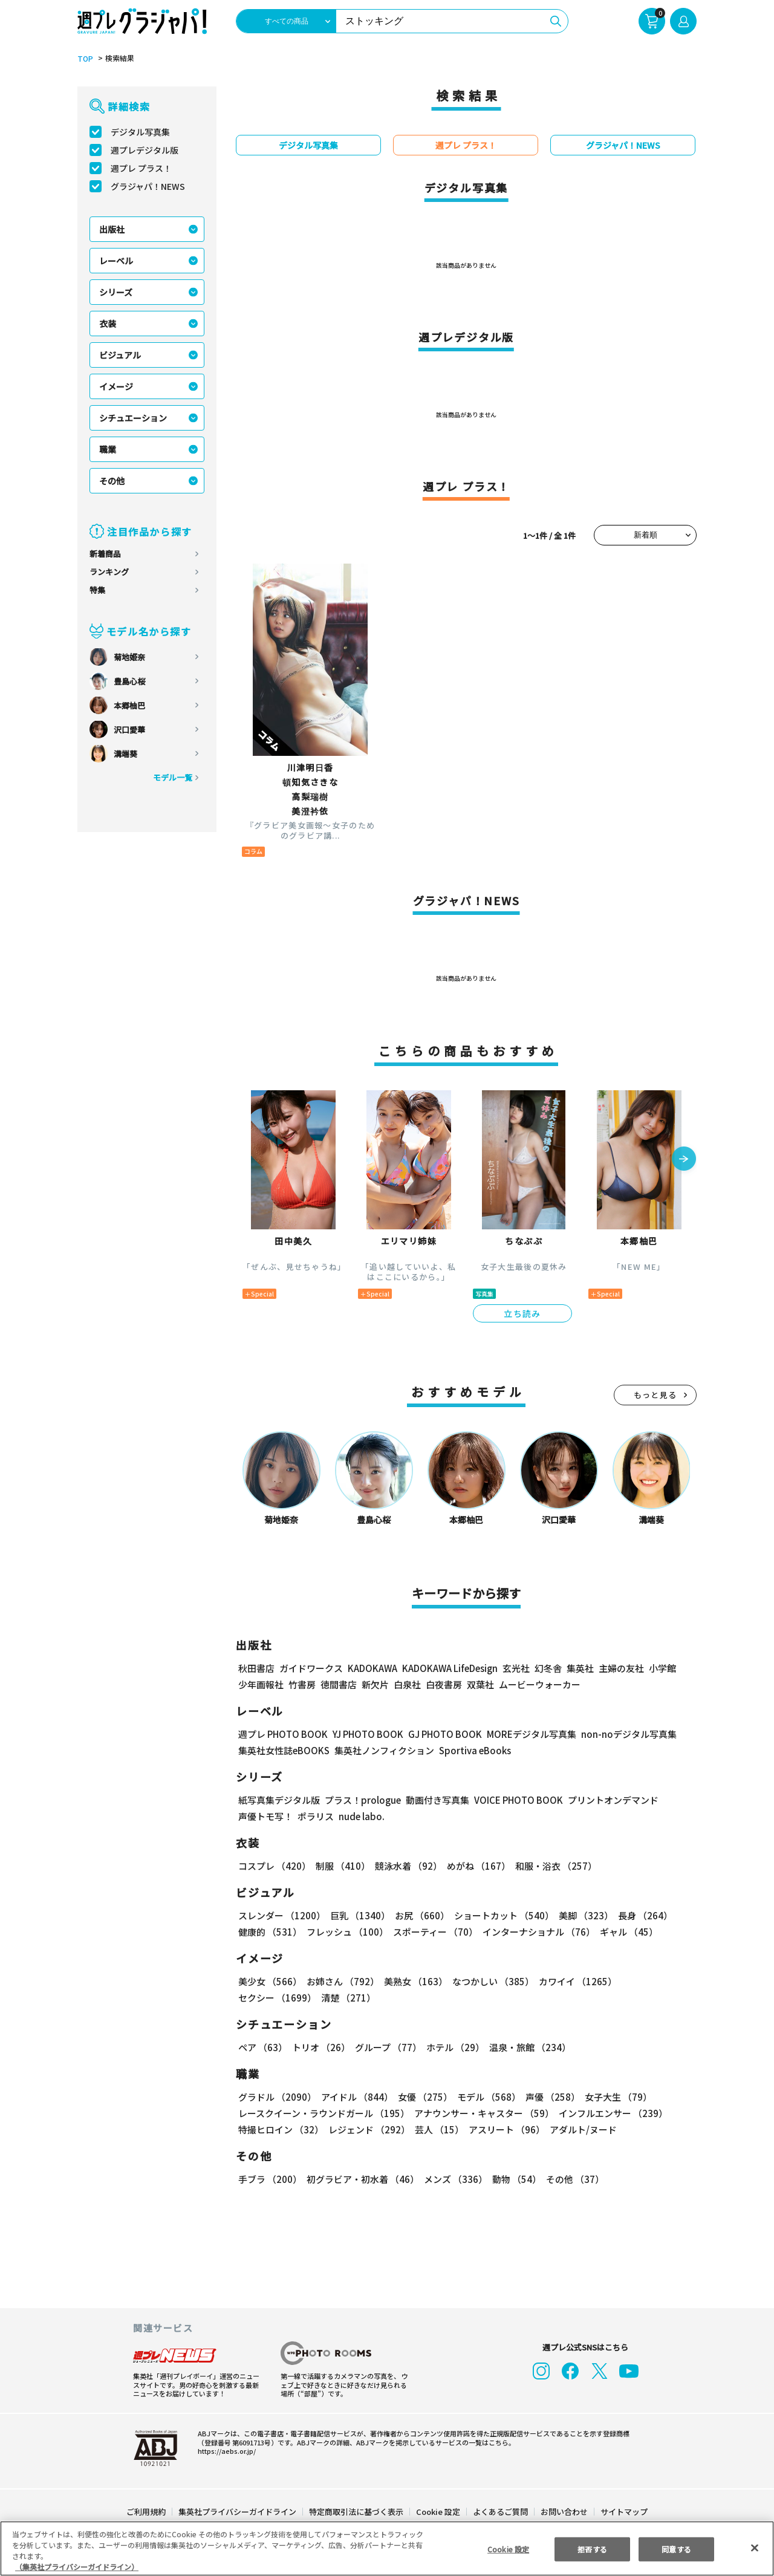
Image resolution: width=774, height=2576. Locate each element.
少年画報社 (261, 1684)
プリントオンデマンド (607, 1800)
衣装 (107, 323)
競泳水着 (406, 1865)
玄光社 (514, 1668)
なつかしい (489, 1981)
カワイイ (573, 1981)
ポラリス (316, 1816)
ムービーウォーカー (539, 1684)
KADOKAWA (372, 1668)
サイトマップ (623, 2512)
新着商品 (105, 553)
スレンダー (281, 1915)
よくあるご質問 (499, 2512)
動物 (513, 2179)
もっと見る (655, 1394)
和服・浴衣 (552, 1865)
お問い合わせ (563, 2512)
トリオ (320, 2047)
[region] (387, 2548)
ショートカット (499, 1915)
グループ (387, 2047)
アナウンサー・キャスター (483, 2113)
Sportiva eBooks (471, 1750)
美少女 (269, 1981)
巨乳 (358, 1915)
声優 (547, 2096)
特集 (97, 590)
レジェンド (368, 2129)
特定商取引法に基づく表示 (357, 2512)
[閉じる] (754, 2547)
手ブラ (269, 2179)
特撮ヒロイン (280, 2129)
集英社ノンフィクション (382, 1750)
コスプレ (274, 1865)
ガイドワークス (311, 1668)
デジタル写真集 (140, 132)
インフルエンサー (611, 2113)
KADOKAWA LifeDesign (449, 1668)
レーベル (116, 261)
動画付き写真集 (435, 1800)
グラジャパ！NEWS (147, 186)
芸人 (437, 2129)
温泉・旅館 (527, 2047)
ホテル (453, 2047)
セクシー (654, 1981)
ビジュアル (120, 355)
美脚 (580, 1915)
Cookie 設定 (438, 2512)
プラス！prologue (362, 1800)
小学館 (661, 1668)
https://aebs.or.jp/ (225, 2451)
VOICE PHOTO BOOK (515, 1800)
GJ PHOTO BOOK (439, 1734)
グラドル (276, 2096)
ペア (262, 2047)
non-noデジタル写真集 (620, 1734)
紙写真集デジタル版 (279, 1800)
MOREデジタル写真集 (524, 1734)
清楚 (264, 1997)
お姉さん (341, 1981)
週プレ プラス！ (141, 168)
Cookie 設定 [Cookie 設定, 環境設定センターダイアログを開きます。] (507, 2548)
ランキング (109, 571)
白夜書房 (444, 1684)
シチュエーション (133, 418)
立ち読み (522, 1313)
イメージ (116, 386)
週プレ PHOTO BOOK (281, 1734)
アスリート (504, 2129)
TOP (84, 58)
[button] (684, 1160)
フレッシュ (345, 1931)
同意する (676, 2548)
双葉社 (480, 1684)
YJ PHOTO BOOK (364, 1734)
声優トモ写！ (265, 1816)
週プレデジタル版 (144, 150)
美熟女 (413, 1981)
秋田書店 (256, 1668)
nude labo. (361, 1816)
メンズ (453, 2179)
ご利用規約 (146, 2512)
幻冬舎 (546, 1668)
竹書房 (302, 1684)
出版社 (112, 229)
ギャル (625, 1931)
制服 (341, 1865)
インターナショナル (536, 1931)
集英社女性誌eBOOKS (283, 1750)
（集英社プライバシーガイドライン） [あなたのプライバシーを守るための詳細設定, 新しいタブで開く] (76, 2566)
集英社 (578, 1668)
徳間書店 (338, 1684)
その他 (112, 481)
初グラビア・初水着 (361, 2179)
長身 (638, 1915)
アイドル (355, 2096)
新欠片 (375, 1684)
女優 (422, 2096)
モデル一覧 (172, 777)
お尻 (418, 1915)
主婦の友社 (620, 1668)
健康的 (269, 1931)
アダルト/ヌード (580, 2129)
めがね (475, 1865)
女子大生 (612, 2096)
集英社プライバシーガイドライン (238, 2512)
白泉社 (407, 1684)
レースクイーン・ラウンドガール (323, 2113)
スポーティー (433, 1931)
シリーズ (115, 292)
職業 (107, 449)
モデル (485, 2096)
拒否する (592, 2548)
